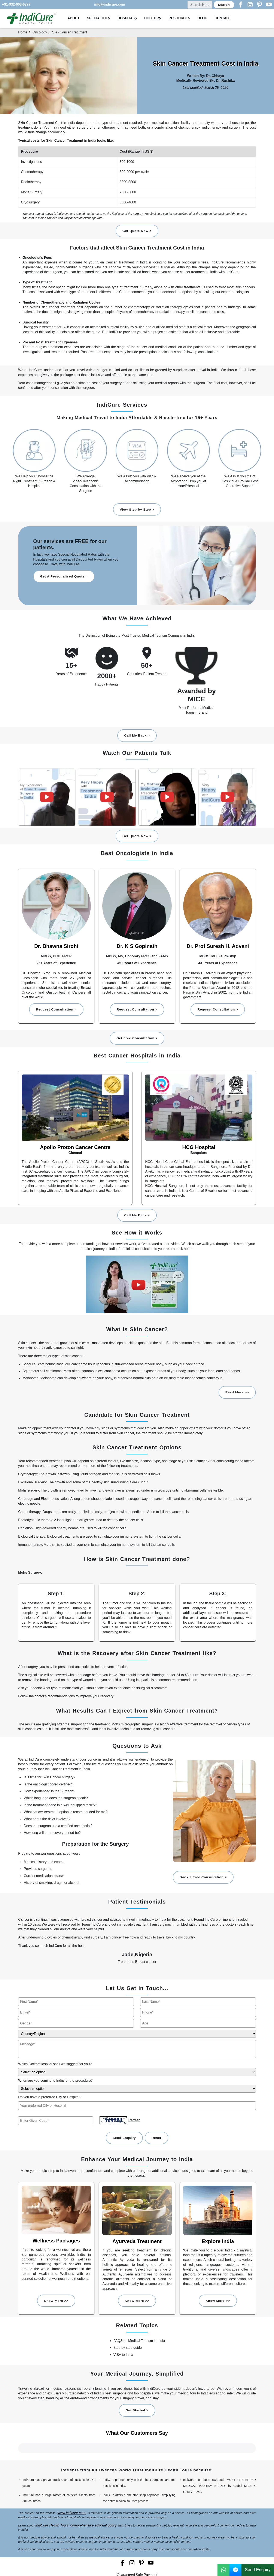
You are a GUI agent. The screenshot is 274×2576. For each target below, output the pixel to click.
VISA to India (123, 2354)
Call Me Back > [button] (137, 735)
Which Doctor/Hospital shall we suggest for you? (55, 2064)
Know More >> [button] (56, 2300)
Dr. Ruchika (225, 80)
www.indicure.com (71, 2513)
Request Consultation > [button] (56, 1009)
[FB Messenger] (235, 2569)
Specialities (98, 18)
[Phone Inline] (198, 2012)
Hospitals (127, 18)
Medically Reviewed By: (195, 80)
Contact (222, 18)
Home (22, 32)
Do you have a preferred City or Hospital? (49, 2097)
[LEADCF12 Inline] (76, 2023)
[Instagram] (131, 2562)
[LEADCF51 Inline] (198, 2023)
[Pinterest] (141, 2562)
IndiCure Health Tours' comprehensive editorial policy (76, 2525)
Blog (202, 18)
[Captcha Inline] (55, 2120)
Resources (179, 18)
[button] (46, 797)
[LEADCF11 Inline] (137, 2049)
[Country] (137, 2034)
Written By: (196, 76)
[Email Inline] (76, 2012)
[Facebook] (122, 2562)
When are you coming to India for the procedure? (55, 2080)
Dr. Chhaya (215, 76)
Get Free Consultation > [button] (137, 1038)
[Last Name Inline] (198, 2001)
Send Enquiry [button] (258, 2569)
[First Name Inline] (76, 2001)
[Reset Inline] (156, 2138)
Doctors (152, 18)
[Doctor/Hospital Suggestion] (137, 2072)
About (73, 18)
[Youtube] (150, 2562)
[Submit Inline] (124, 2138)
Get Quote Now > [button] (137, 231)
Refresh (134, 2120)
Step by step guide (127, 2347)
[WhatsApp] (223, 2569)
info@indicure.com (109, 4)
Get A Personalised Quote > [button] (64, 576)
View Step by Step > (137, 509)
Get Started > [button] (137, 2410)
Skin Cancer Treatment (69, 32)
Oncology (40, 32)
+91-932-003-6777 (16, 4)
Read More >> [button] (237, 1392)
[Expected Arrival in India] (137, 2089)
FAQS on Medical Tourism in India (139, 2341)
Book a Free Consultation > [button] (203, 1877)
